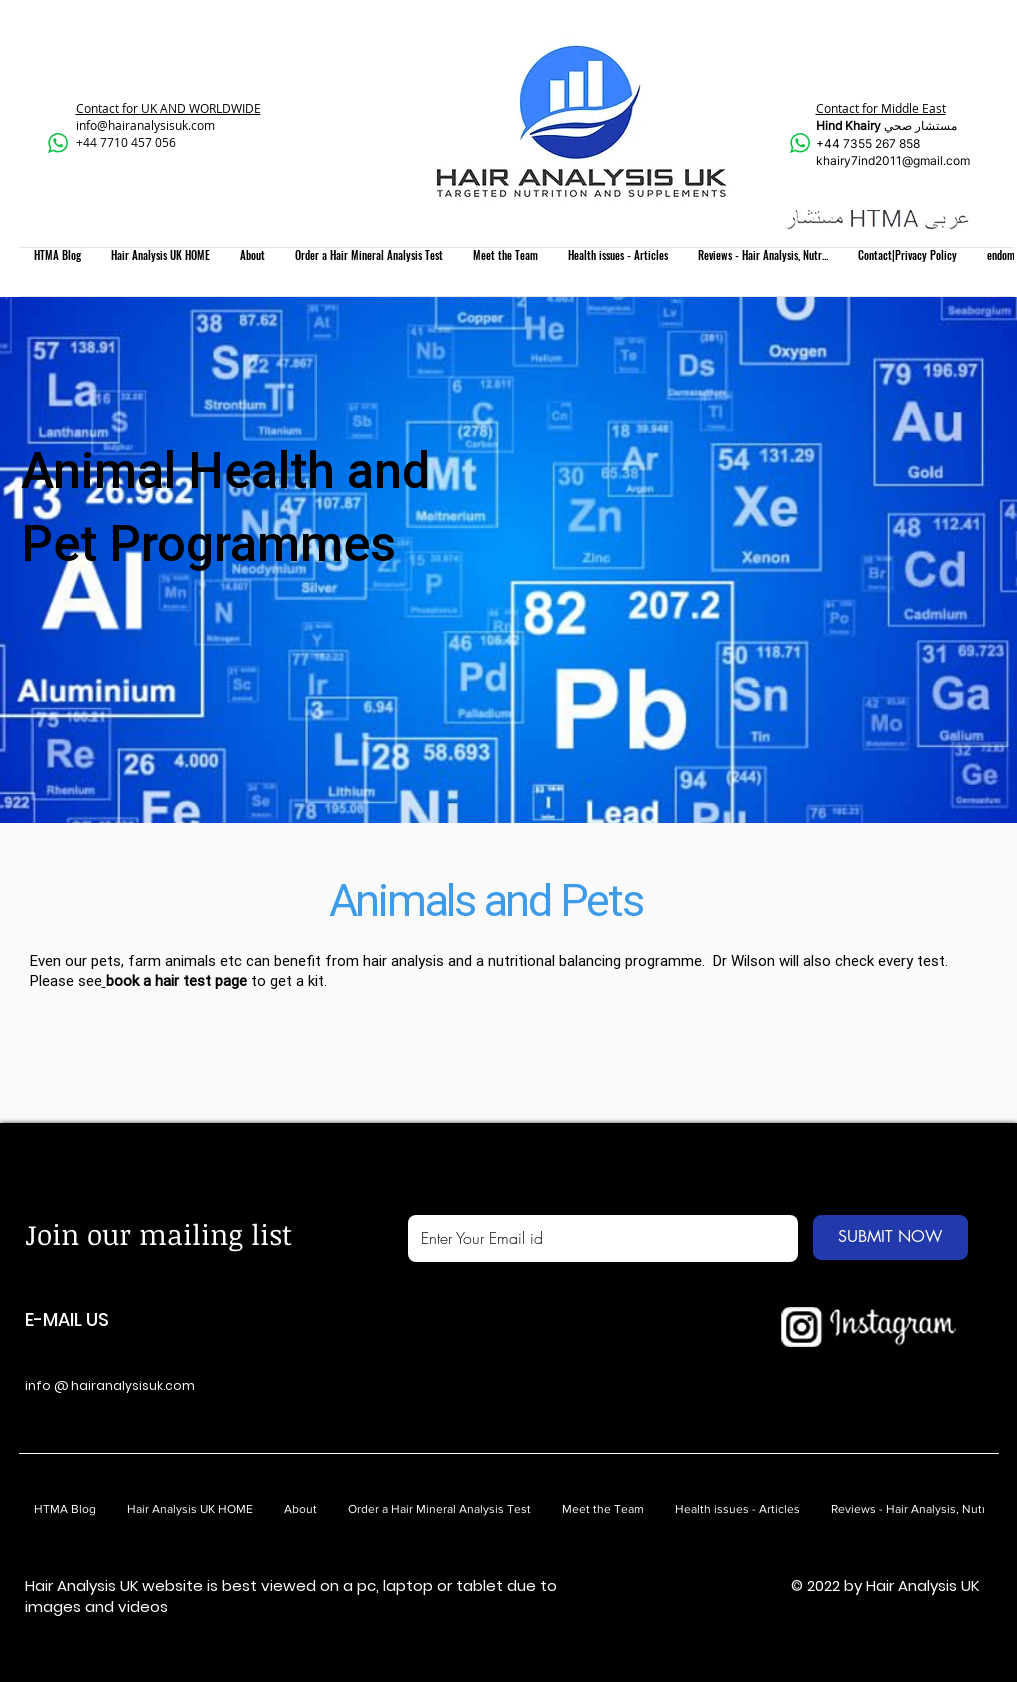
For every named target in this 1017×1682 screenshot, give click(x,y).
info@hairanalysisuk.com (145, 125)
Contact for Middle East (881, 108)
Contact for (108, 108)
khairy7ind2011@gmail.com (893, 160)
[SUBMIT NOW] (890, 1237)
